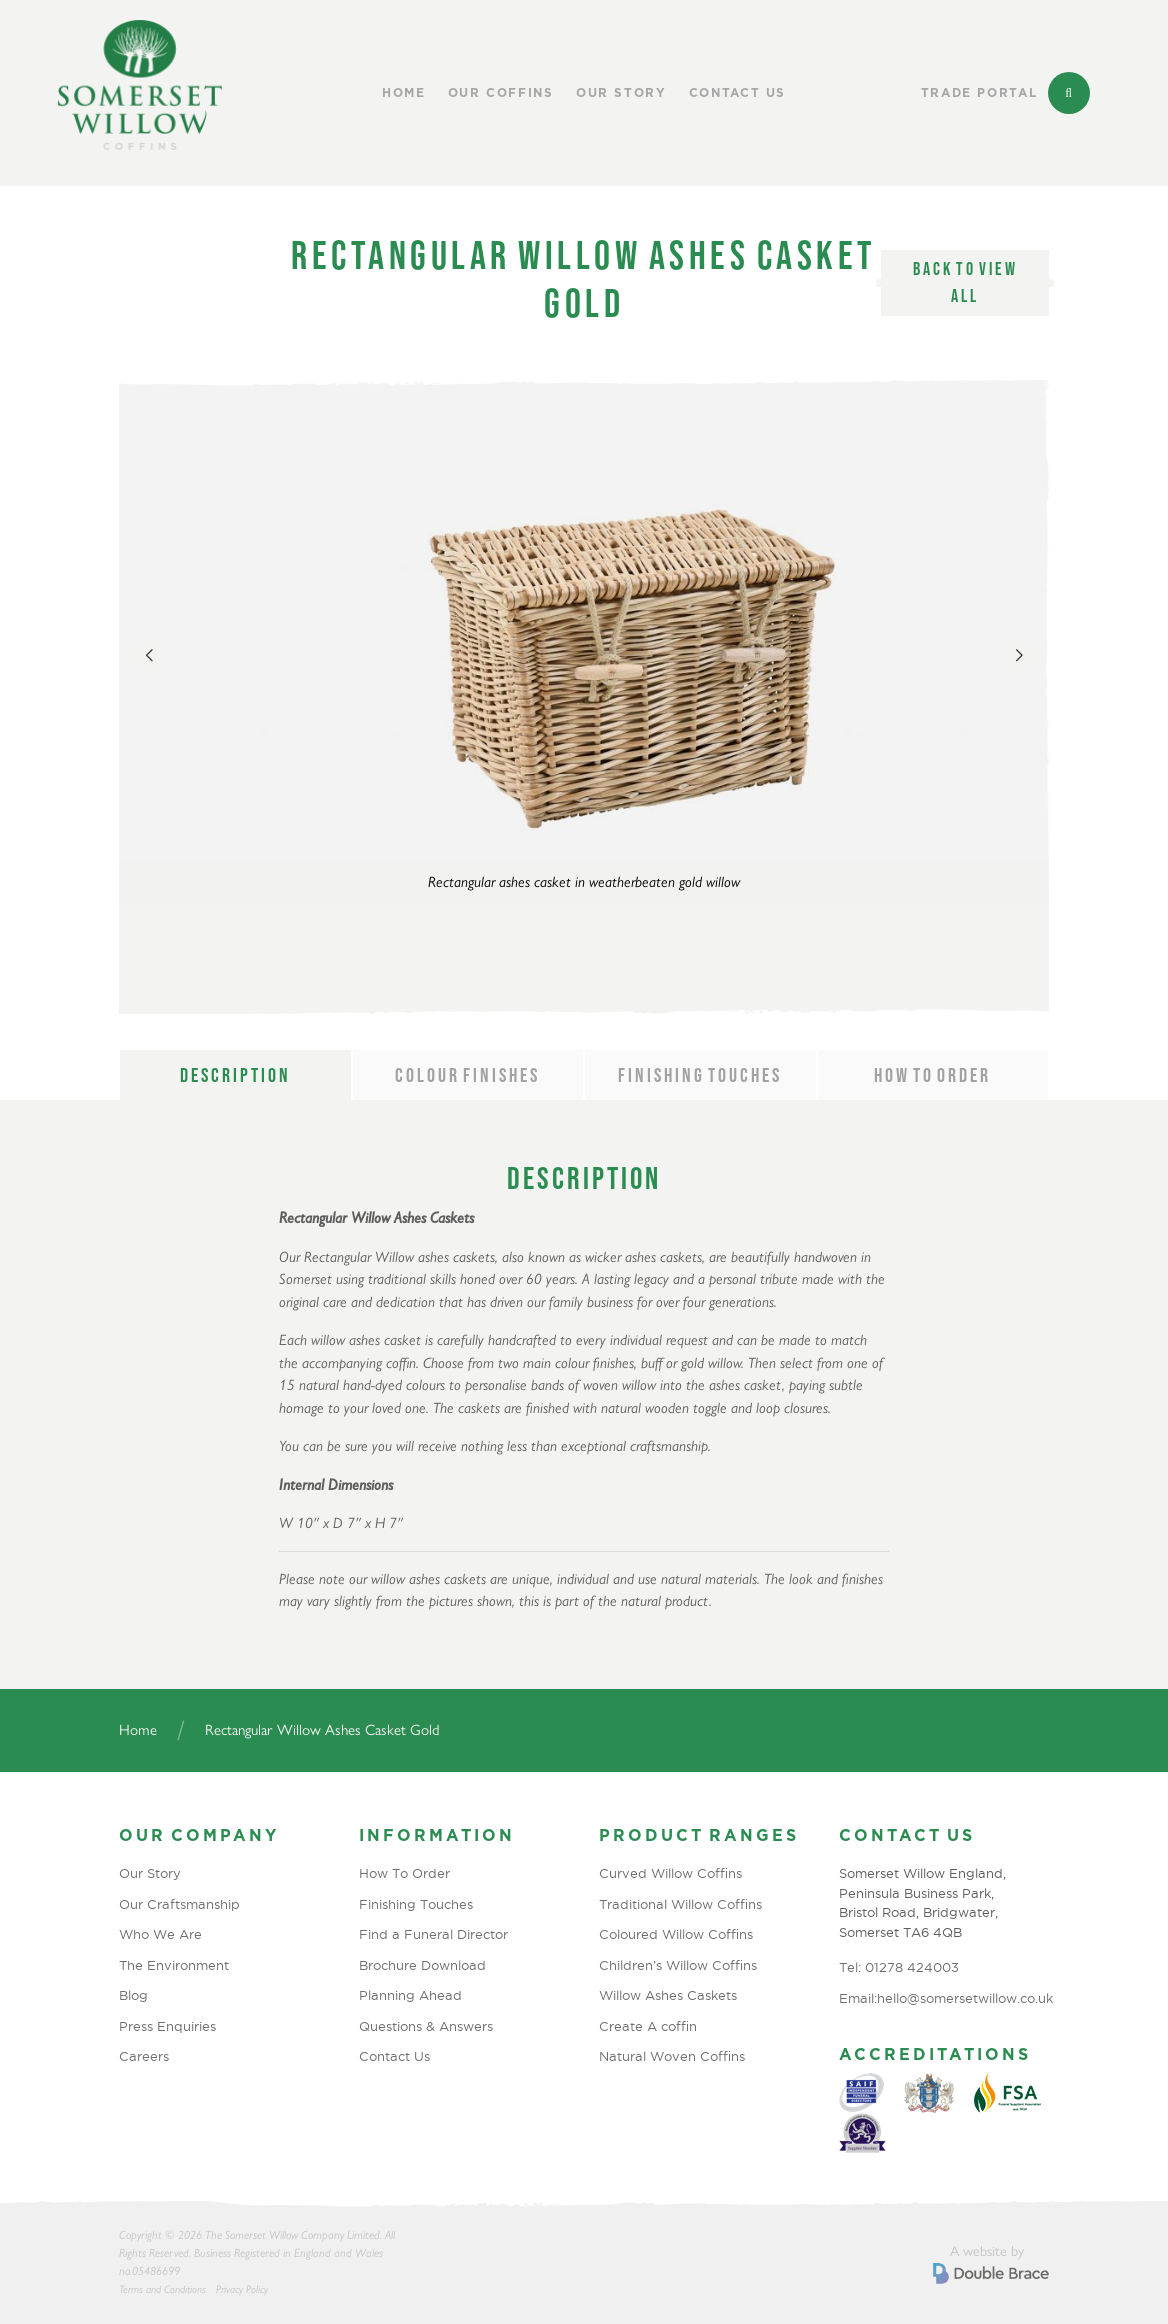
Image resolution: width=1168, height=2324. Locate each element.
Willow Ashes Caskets (668, 1995)
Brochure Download (422, 1965)
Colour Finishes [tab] (467, 1075)
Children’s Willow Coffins (678, 1965)
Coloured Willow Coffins (676, 1934)
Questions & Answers (426, 2026)
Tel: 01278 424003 (899, 1967)
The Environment (174, 1965)
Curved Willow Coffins (670, 1873)
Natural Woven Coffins (672, 2056)
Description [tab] (235, 1075)
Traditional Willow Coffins (680, 1904)
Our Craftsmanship (179, 1904)
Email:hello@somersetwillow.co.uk (944, 1998)
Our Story (621, 93)
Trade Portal (979, 93)
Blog (133, 1995)
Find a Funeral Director (433, 1934)
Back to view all (965, 282)
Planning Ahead (410, 1995)
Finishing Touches (416, 1904)
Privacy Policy (242, 2289)
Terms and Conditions (162, 2289)
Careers (144, 2056)
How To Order (404, 1873)
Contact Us (738, 93)
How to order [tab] (932, 1075)
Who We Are (160, 1934)
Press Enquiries (167, 2026)
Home (404, 93)
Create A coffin (648, 2026)
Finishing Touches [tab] (700, 1075)
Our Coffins (501, 93)
